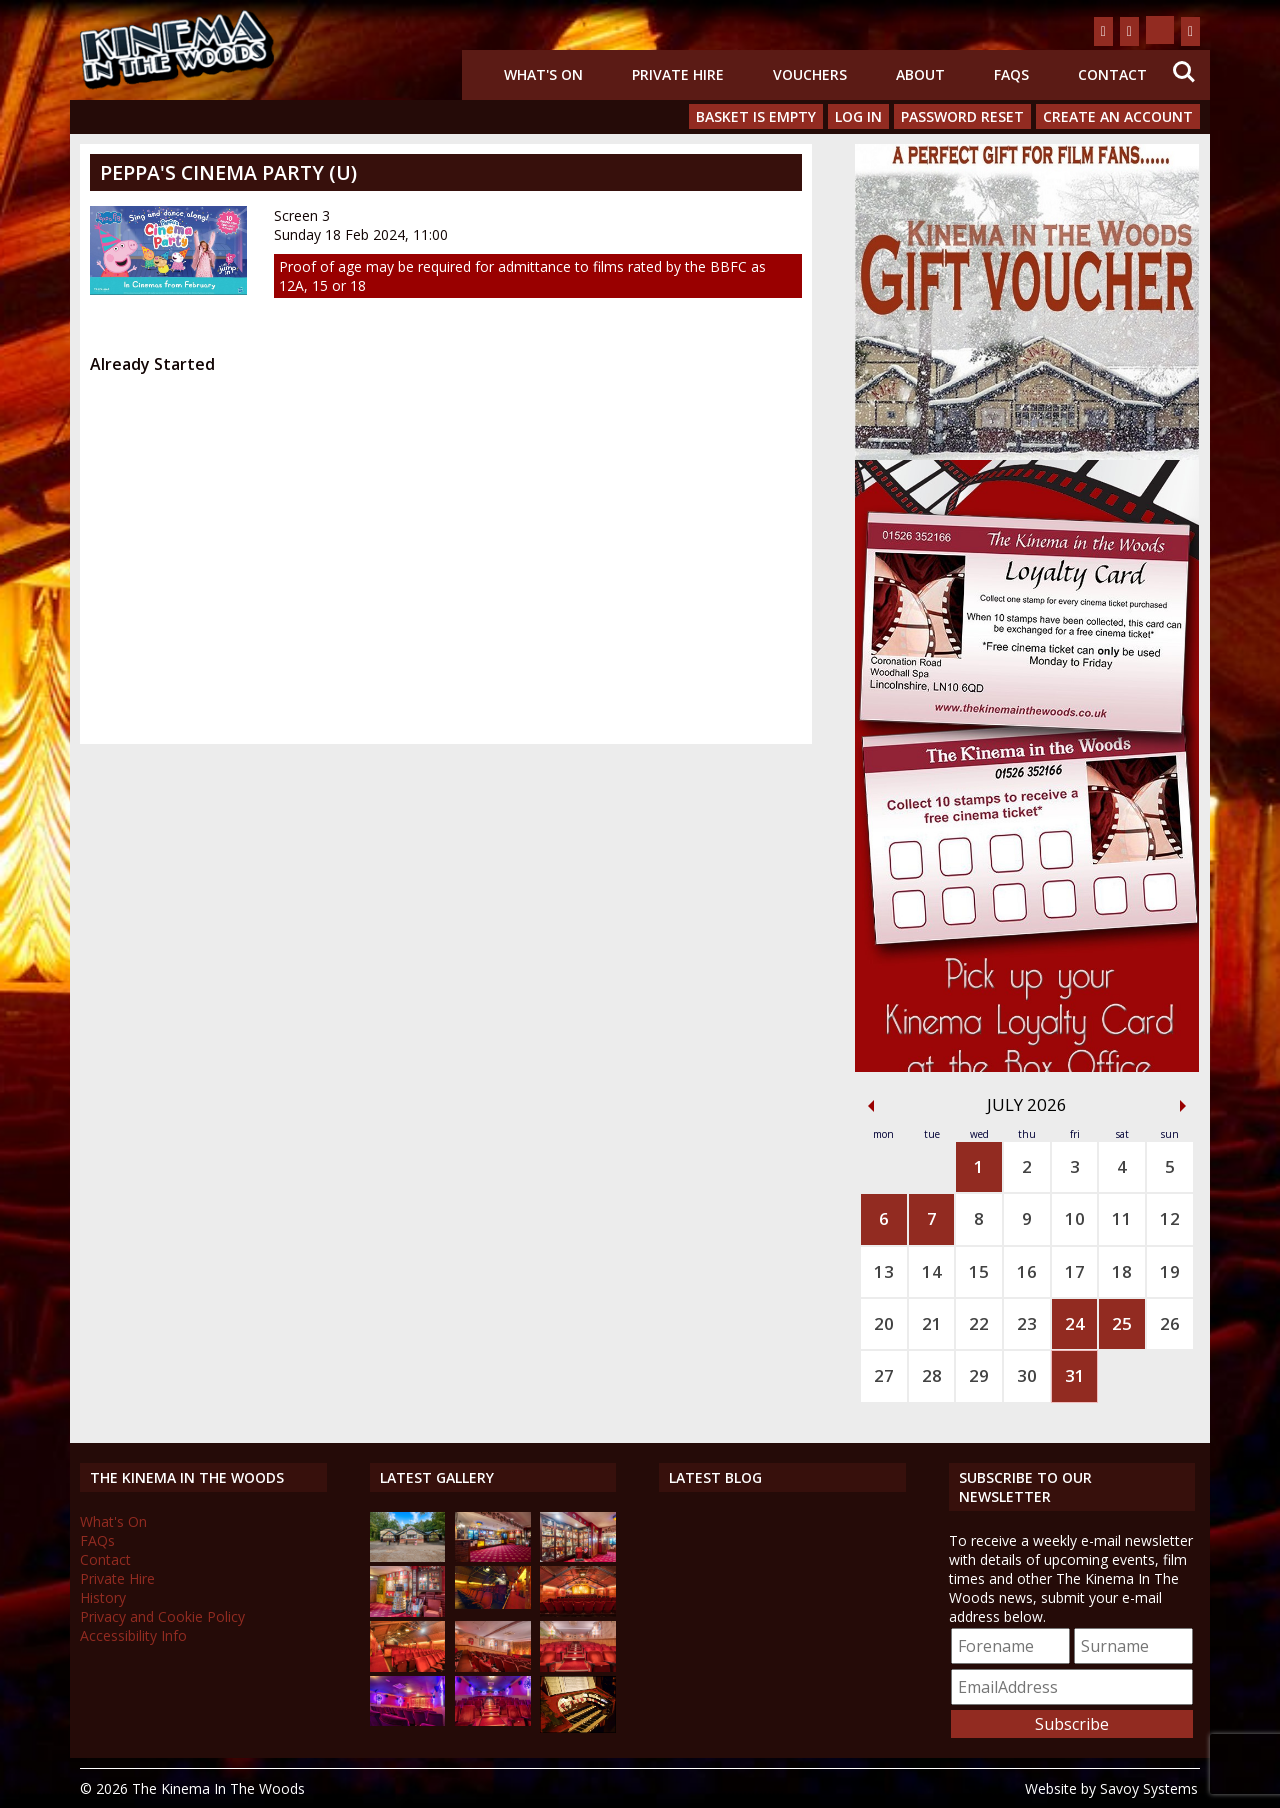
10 (1075, 1218)
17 (1075, 1271)
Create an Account (1118, 116)
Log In (858, 116)
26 (1170, 1323)
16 (1027, 1271)
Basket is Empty (756, 116)
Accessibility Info (133, 1635)
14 (932, 1271)
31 (1075, 1375)
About (920, 74)
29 (979, 1375)
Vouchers (810, 74)
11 (1122, 1218)
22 (979, 1323)
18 (1122, 1271)
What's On (543, 74)
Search (1184, 72)
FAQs (1011, 74)
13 (884, 1271)
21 (932, 1323)
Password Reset (962, 116)
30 (1027, 1375)
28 (932, 1375)
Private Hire (678, 74)
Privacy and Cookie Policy (162, 1616)
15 (979, 1271)
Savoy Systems (1149, 1788)
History (103, 1597)
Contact (1112, 74)
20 (884, 1323)
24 (1075, 1323)
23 (1027, 1323)
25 (1122, 1323)
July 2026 (1027, 1104)
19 (1170, 1271)
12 (1170, 1218)
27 (884, 1375)
